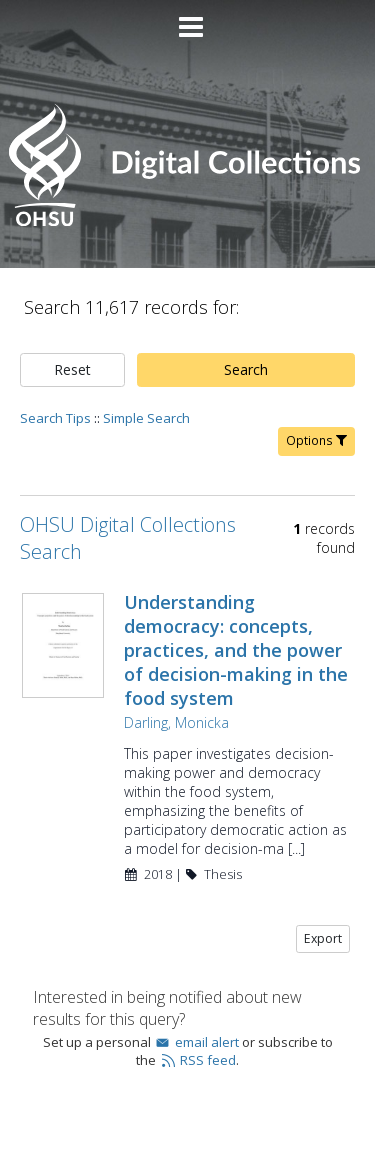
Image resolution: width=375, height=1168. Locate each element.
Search (246, 369)
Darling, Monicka (176, 722)
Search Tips (55, 418)
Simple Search (146, 418)
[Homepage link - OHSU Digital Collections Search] (187, 221)
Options (316, 440)
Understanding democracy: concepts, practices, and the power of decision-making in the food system (236, 650)
